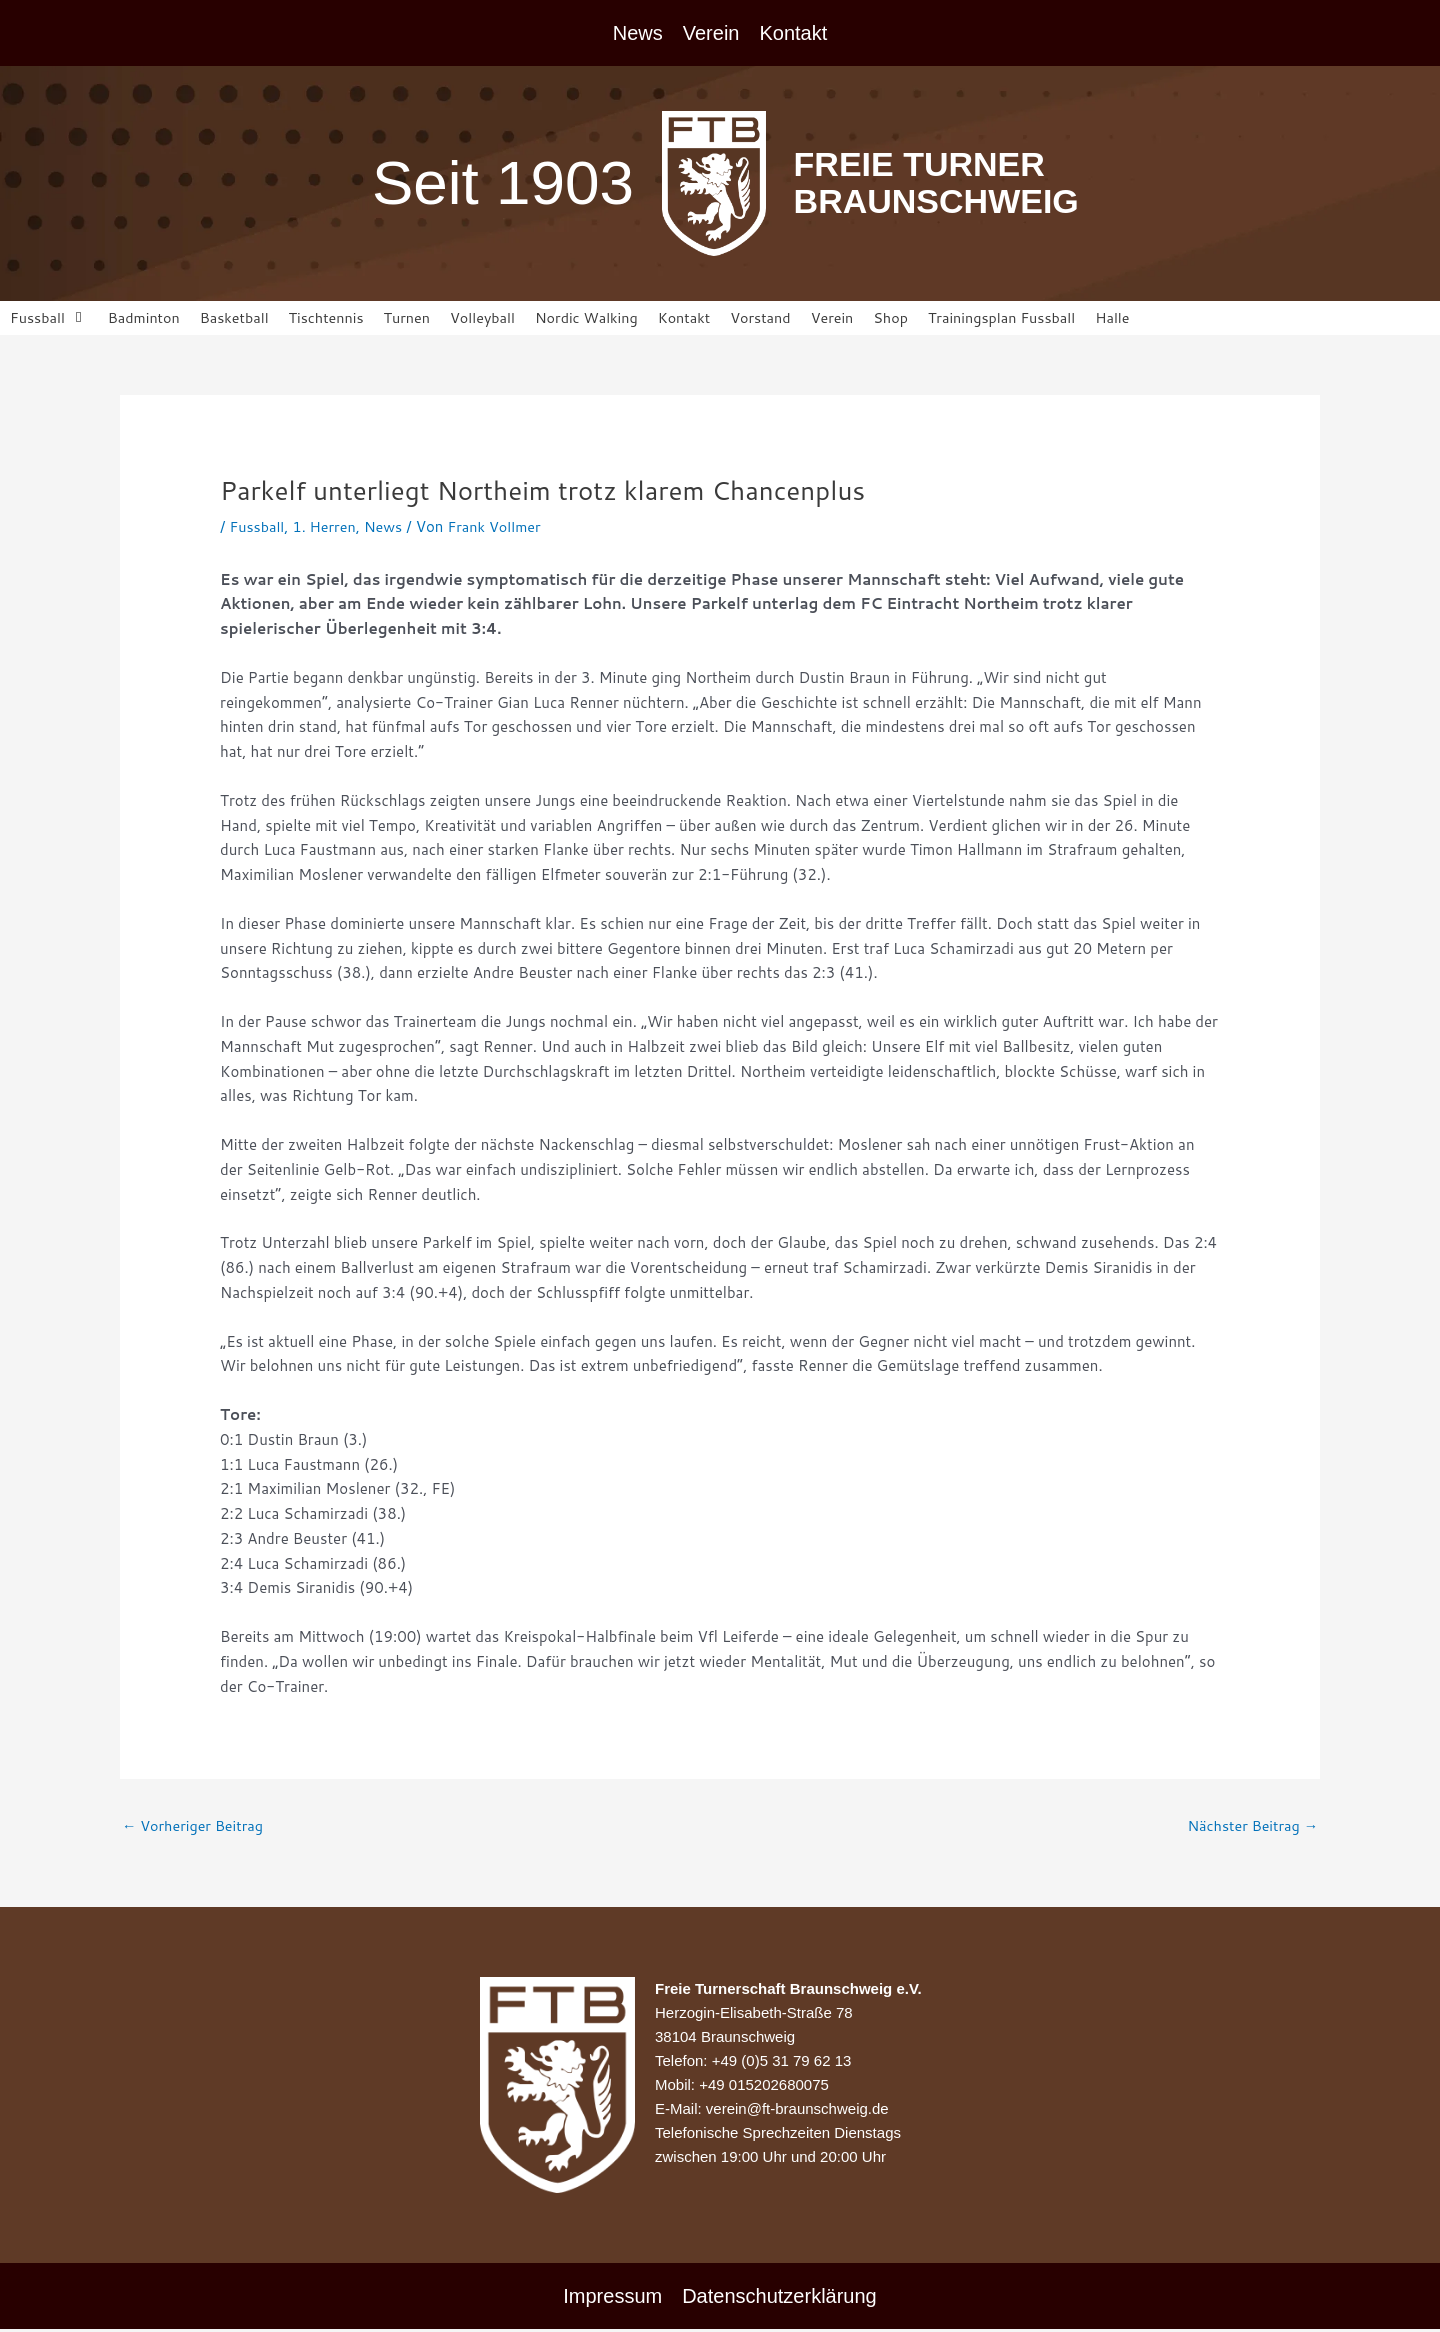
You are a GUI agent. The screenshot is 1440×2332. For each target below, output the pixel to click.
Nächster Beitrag (1249, 1828)
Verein (711, 33)
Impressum (612, 2299)
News (638, 33)
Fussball (257, 527)
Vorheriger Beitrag (196, 1828)
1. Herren (328, 527)
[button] (50, 318)
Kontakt (793, 33)
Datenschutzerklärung (779, 2299)
